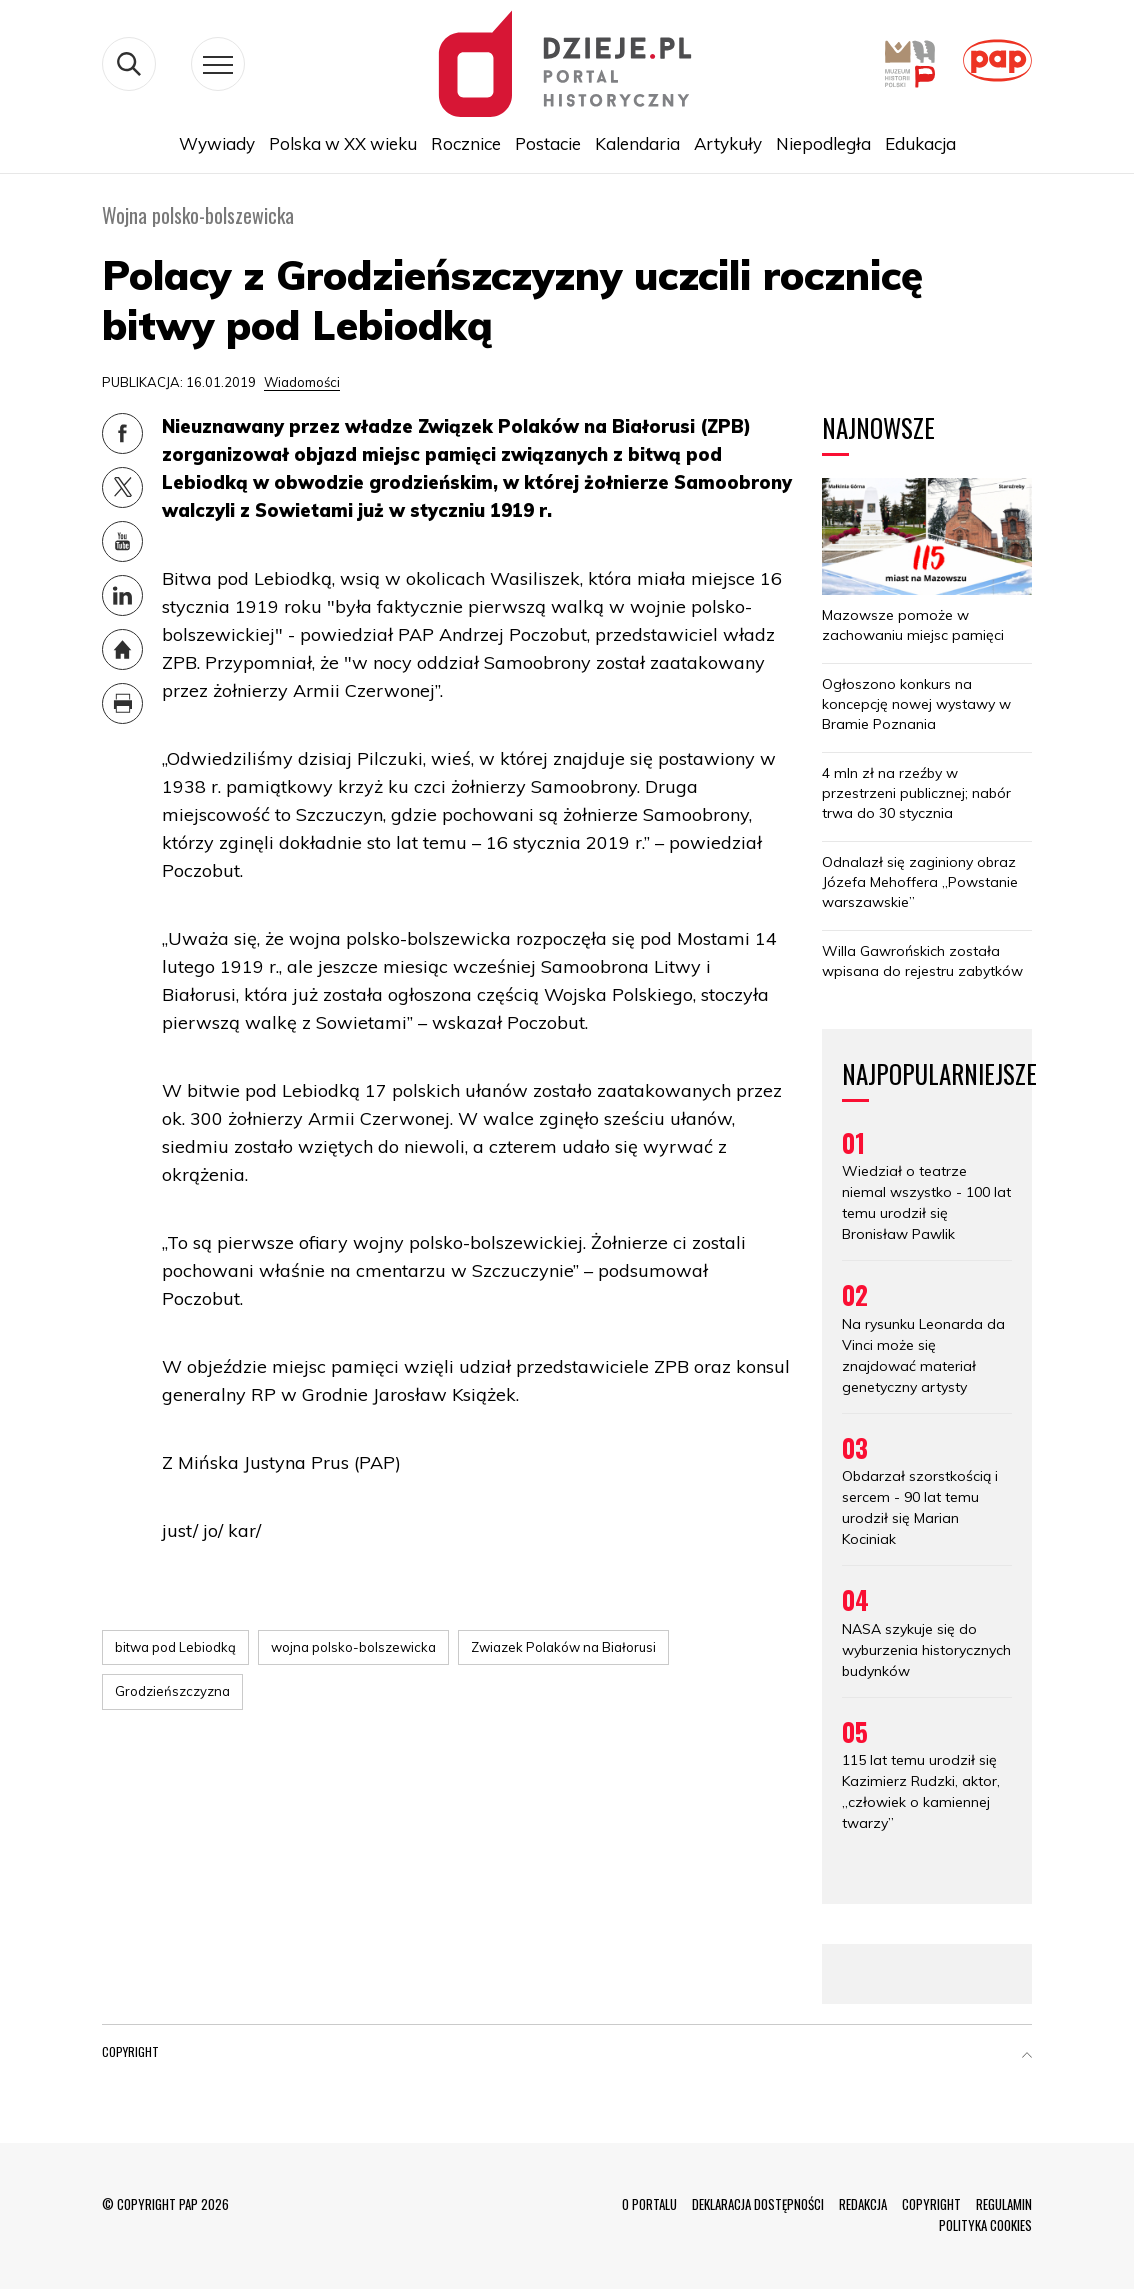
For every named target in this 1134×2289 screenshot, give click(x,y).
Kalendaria (637, 143)
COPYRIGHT (931, 2204)
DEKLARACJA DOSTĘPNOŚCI (758, 2204)
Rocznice (466, 143)
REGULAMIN (1004, 2204)
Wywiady (217, 143)
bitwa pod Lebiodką (175, 1647)
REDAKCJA (863, 2204)
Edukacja (920, 143)
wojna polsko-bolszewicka (353, 1647)
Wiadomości (302, 382)
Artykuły (728, 143)
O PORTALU (649, 2204)
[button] (1027, 2056)
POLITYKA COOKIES (985, 2225)
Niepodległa (823, 143)
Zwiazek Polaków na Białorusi (563, 1647)
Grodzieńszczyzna (172, 1691)
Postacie (548, 143)
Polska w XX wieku (343, 143)
